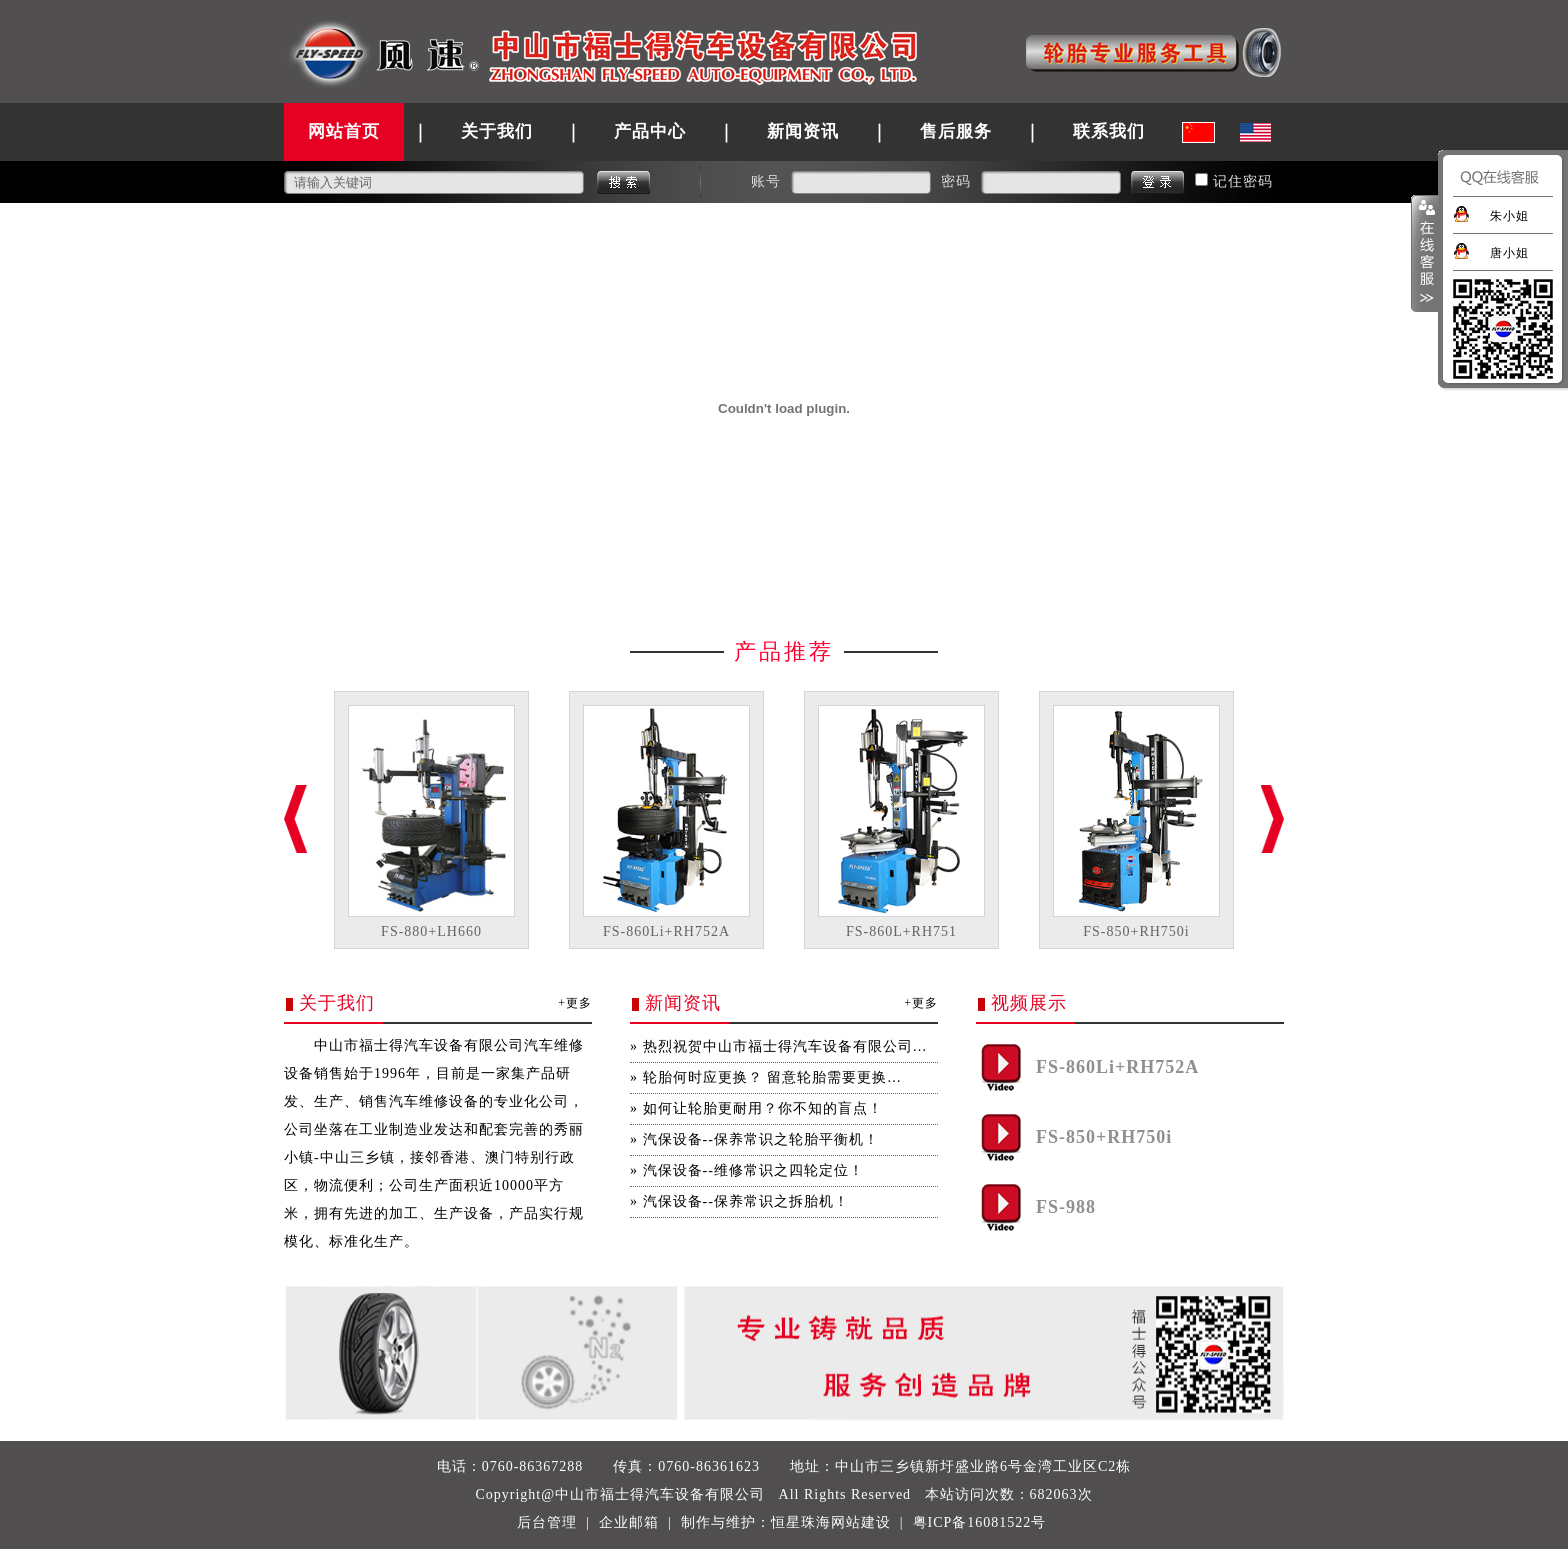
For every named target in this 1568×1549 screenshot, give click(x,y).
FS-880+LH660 (431, 931)
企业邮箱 (629, 1522)
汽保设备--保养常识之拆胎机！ (746, 1201)
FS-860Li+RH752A (666, 931)
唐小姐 (1509, 253)
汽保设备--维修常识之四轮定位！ (753, 1170)
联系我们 (1109, 131)
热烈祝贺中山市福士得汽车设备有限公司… (785, 1046)
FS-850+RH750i (1136, 931)
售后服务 (956, 131)
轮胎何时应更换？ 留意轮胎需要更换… (773, 1077)
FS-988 (1066, 1207)
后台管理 (547, 1522)
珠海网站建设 (846, 1522)
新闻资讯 (803, 131)
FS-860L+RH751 (901, 931)
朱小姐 (1509, 216)
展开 (1425, 254)
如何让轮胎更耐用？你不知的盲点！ (763, 1108)
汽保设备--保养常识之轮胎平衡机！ (761, 1139)
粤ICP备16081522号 (980, 1522)
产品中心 (650, 131)
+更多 (575, 1003)
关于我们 (497, 131)
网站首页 (344, 131)
